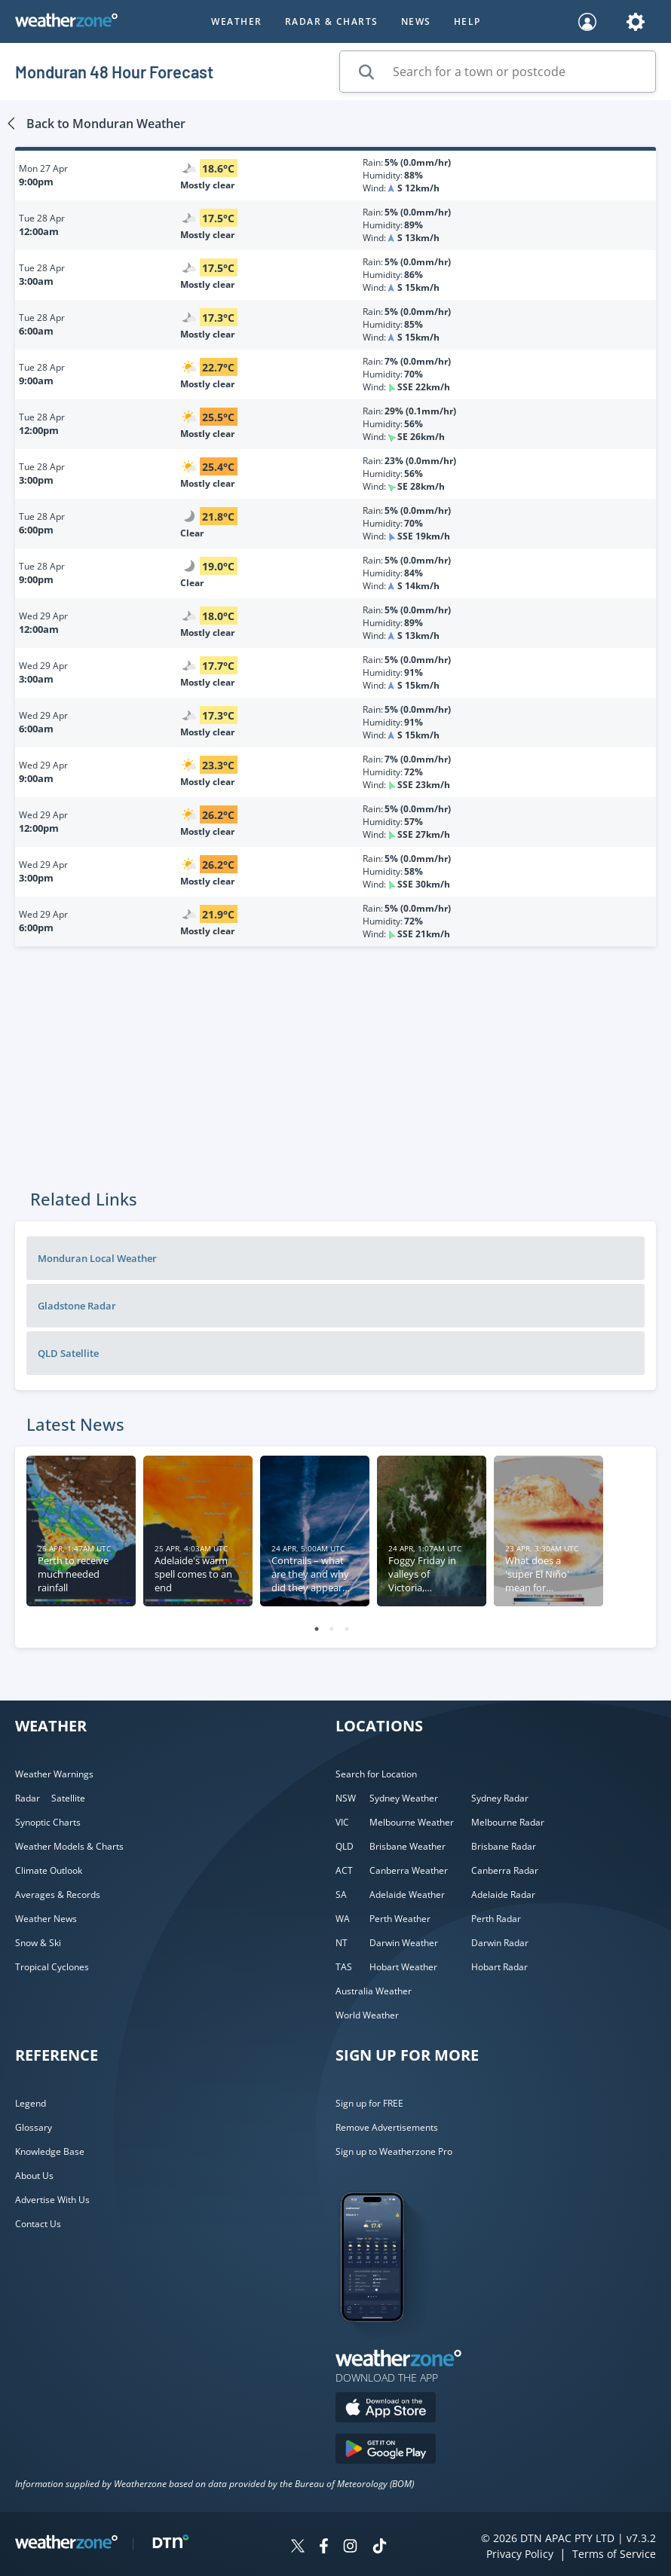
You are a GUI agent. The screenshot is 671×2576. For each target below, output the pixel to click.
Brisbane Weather (407, 1846)
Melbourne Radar (507, 1822)
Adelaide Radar (503, 1894)
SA (341, 1894)
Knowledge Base (49, 2151)
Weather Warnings (54, 1774)
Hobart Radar (499, 1966)
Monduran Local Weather (97, 1258)
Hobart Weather (403, 1966)
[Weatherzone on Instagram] (350, 2548)
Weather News (46, 1918)
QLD (345, 1846)
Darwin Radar (500, 1942)
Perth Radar (496, 1918)
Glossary (33, 2127)
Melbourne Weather (411, 1822)
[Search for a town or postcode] (497, 71)
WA (343, 1918)
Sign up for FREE (369, 2103)
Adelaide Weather (407, 1894)
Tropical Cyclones (52, 1966)
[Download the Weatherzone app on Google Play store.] (386, 2451)
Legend (30, 2103)
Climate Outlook (48, 1870)
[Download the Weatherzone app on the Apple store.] (386, 2409)
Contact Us (38, 2223)
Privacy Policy (519, 2554)
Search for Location (376, 1774)
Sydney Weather (403, 1798)
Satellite (68, 1798)
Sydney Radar (500, 1798)
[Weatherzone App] (386, 2341)
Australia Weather (374, 1991)
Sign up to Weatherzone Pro (394, 2151)
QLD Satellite (68, 1353)
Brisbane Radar (503, 1846)
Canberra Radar (504, 1870)
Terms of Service (614, 2554)
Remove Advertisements (387, 2127)
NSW (346, 1798)
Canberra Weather (408, 1870)
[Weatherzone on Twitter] (298, 2548)
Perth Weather (399, 1918)
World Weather (367, 2015)
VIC (342, 1822)
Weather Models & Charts (69, 1846)
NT (342, 1942)
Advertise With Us (52, 2199)
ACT (344, 1870)
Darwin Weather (403, 1942)
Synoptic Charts (48, 1822)
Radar (27, 1798)
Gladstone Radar (77, 1305)
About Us (34, 2175)
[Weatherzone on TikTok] (379, 2548)
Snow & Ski (38, 1942)
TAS (344, 1966)
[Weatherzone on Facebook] (324, 2548)
